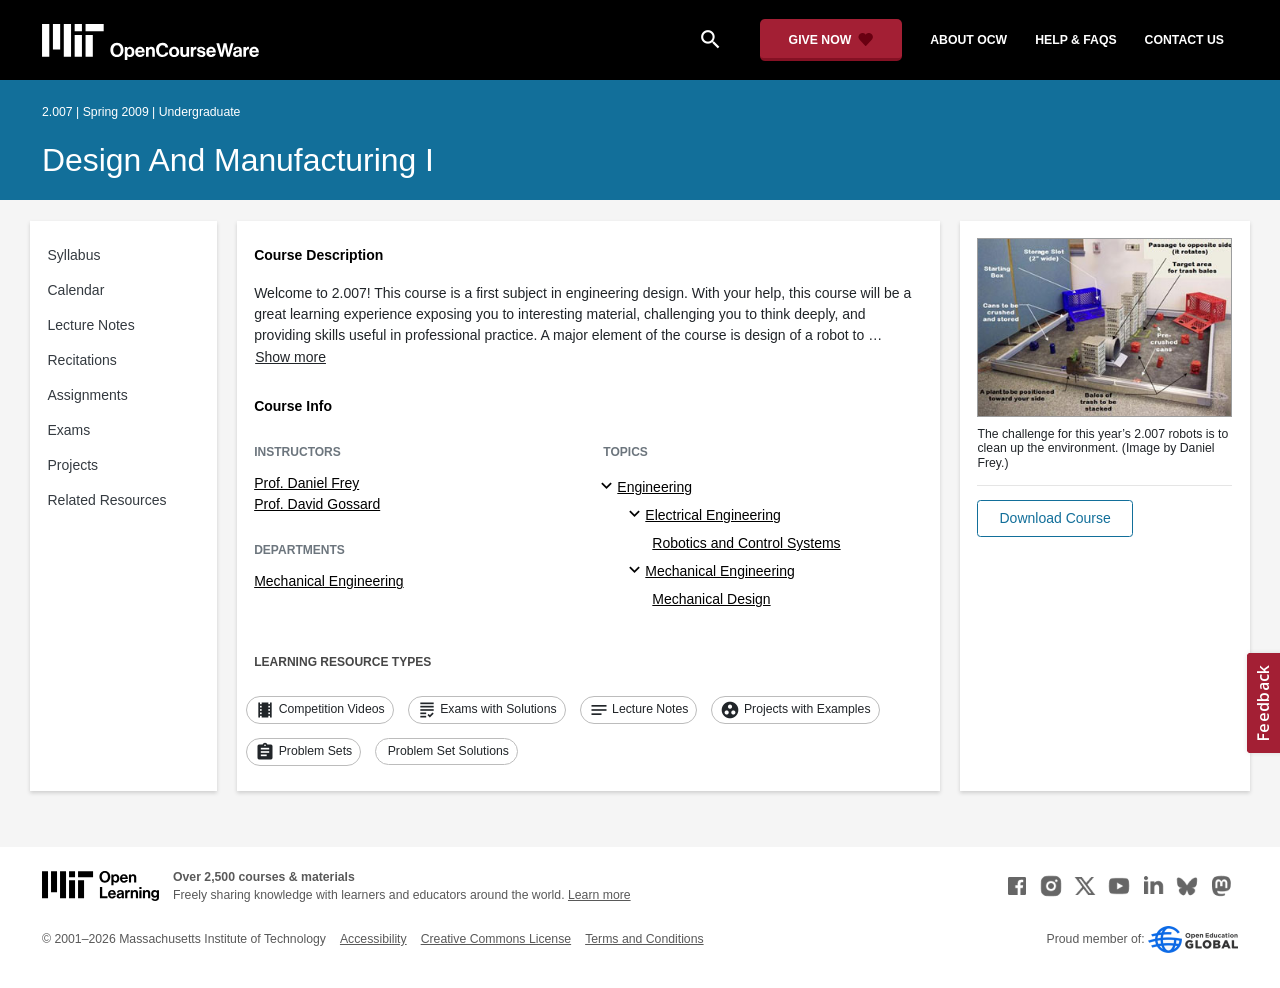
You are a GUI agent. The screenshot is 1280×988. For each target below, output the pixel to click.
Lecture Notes (91, 325)
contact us (1184, 40)
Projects (73, 465)
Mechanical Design (711, 599)
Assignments (88, 395)
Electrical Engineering (712, 515)
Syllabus (74, 255)
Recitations (82, 360)
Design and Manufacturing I (238, 160)
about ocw (968, 40)
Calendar (76, 290)
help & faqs (1075, 40)
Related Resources (107, 500)
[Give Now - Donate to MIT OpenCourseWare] (831, 40)
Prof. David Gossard (317, 504)
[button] (1054, 518)
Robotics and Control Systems (746, 543)
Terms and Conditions (644, 939)
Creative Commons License (496, 939)
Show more (290, 357)
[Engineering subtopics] (609, 487)
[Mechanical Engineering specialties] (637, 571)
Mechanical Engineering (328, 581)
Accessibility (373, 939)
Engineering (654, 487)
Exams (69, 430)
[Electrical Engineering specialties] (637, 515)
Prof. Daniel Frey (306, 483)
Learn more (599, 895)
